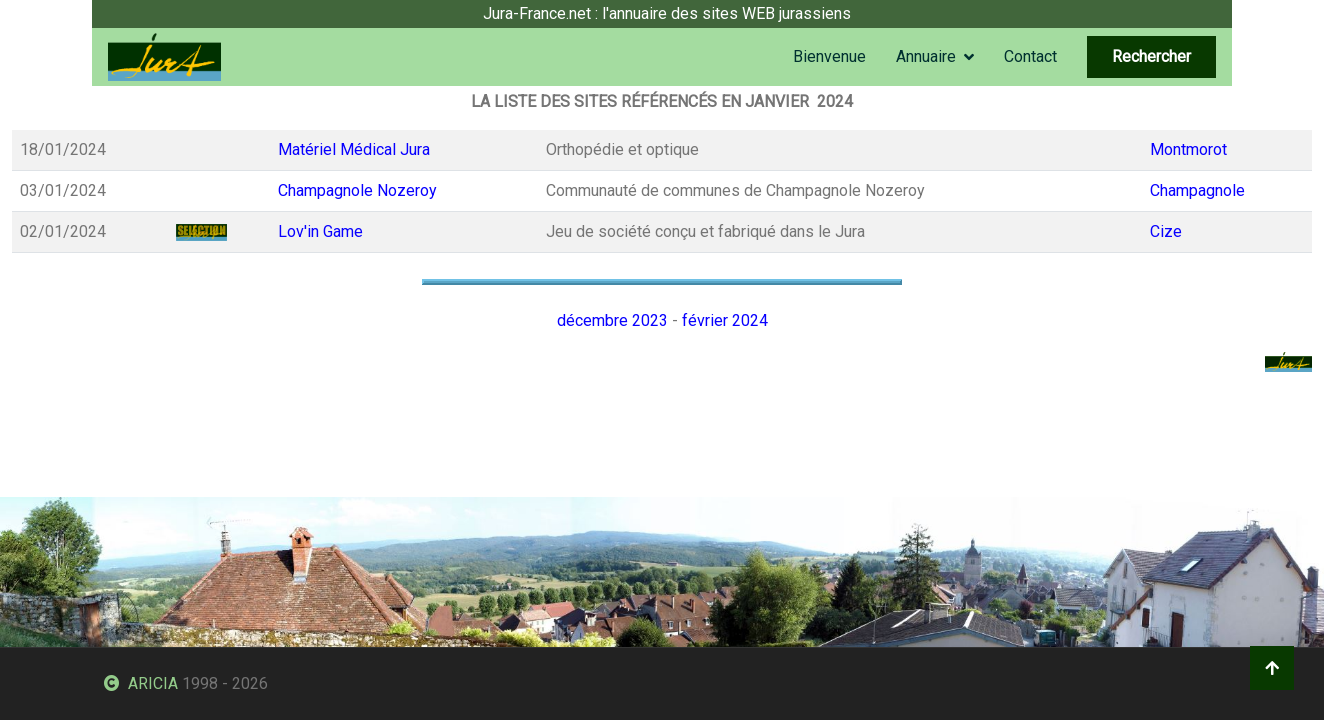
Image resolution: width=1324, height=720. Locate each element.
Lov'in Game (320, 231)
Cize (1166, 231)
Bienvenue (829, 56)
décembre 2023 (612, 320)
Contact (1030, 56)
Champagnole (1197, 190)
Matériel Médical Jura (354, 149)
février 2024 (725, 320)
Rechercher (1151, 56)
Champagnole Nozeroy (357, 190)
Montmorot (1188, 149)
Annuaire (926, 56)
